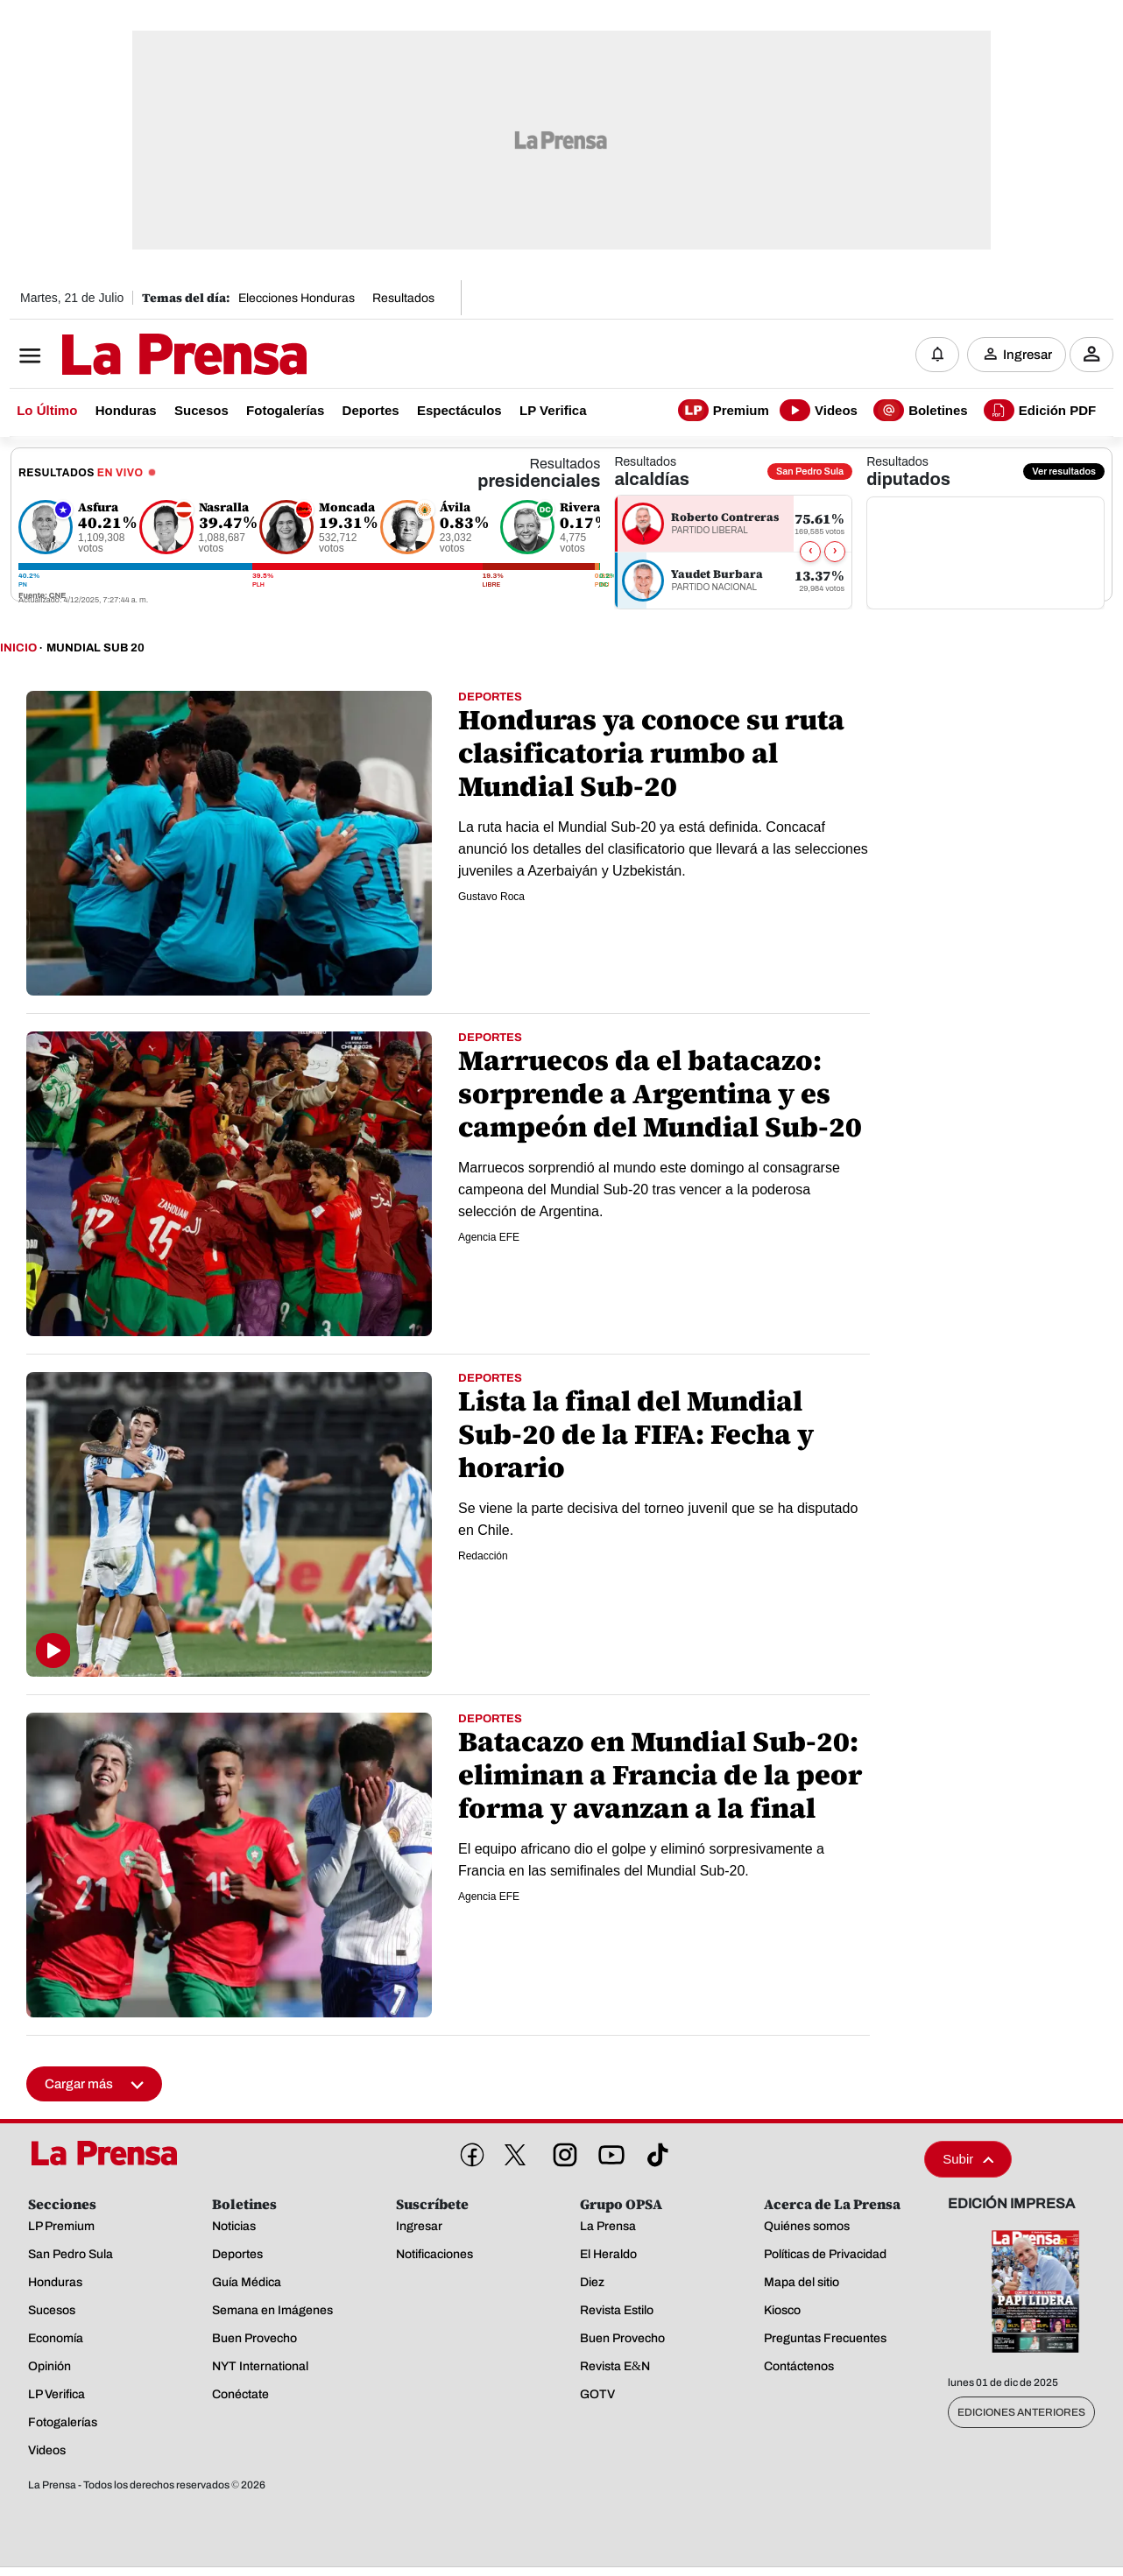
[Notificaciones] (937, 354)
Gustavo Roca (491, 897)
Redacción (483, 1557)
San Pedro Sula (810, 472)
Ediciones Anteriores (1021, 2413)
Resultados (403, 298)
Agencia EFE (488, 1238)
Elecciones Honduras (296, 298)
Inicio (18, 649)
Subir (968, 2159)
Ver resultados (1064, 472)
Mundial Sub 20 (95, 649)
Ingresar (1027, 355)
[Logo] (141, 356)
